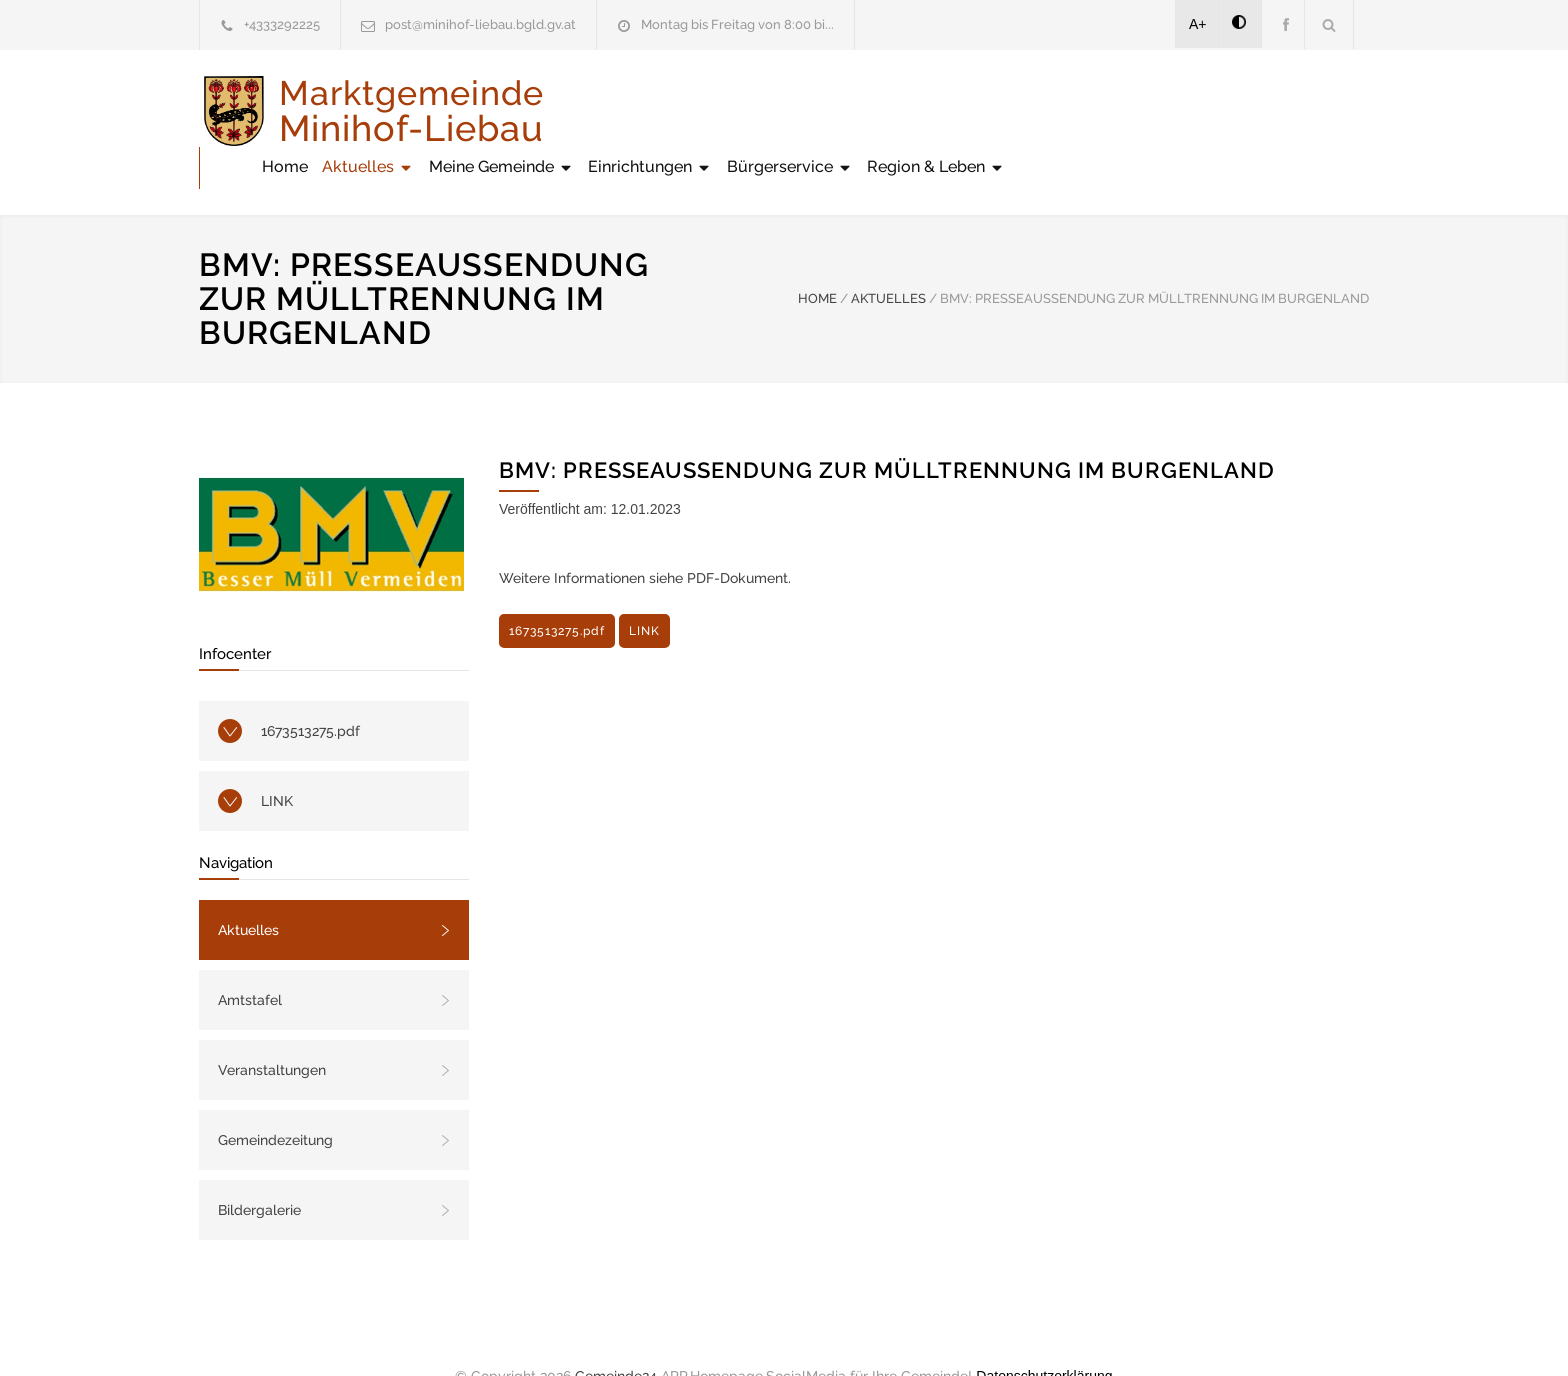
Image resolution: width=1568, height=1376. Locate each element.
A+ (1198, 24)
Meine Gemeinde (865, 110)
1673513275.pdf (310, 689)
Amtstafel (250, 958)
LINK (277, 759)
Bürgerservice (1154, 110)
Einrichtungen (1014, 110)
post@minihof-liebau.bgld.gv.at (480, 24)
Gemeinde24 (616, 1334)
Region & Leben (1300, 110)
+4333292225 (282, 24)
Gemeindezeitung (275, 1098)
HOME (817, 256)
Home (649, 110)
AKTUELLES (888, 256)
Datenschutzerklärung (1044, 1334)
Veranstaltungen (272, 1028)
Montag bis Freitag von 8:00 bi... (737, 24)
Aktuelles (732, 110)
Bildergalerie (259, 1168)
